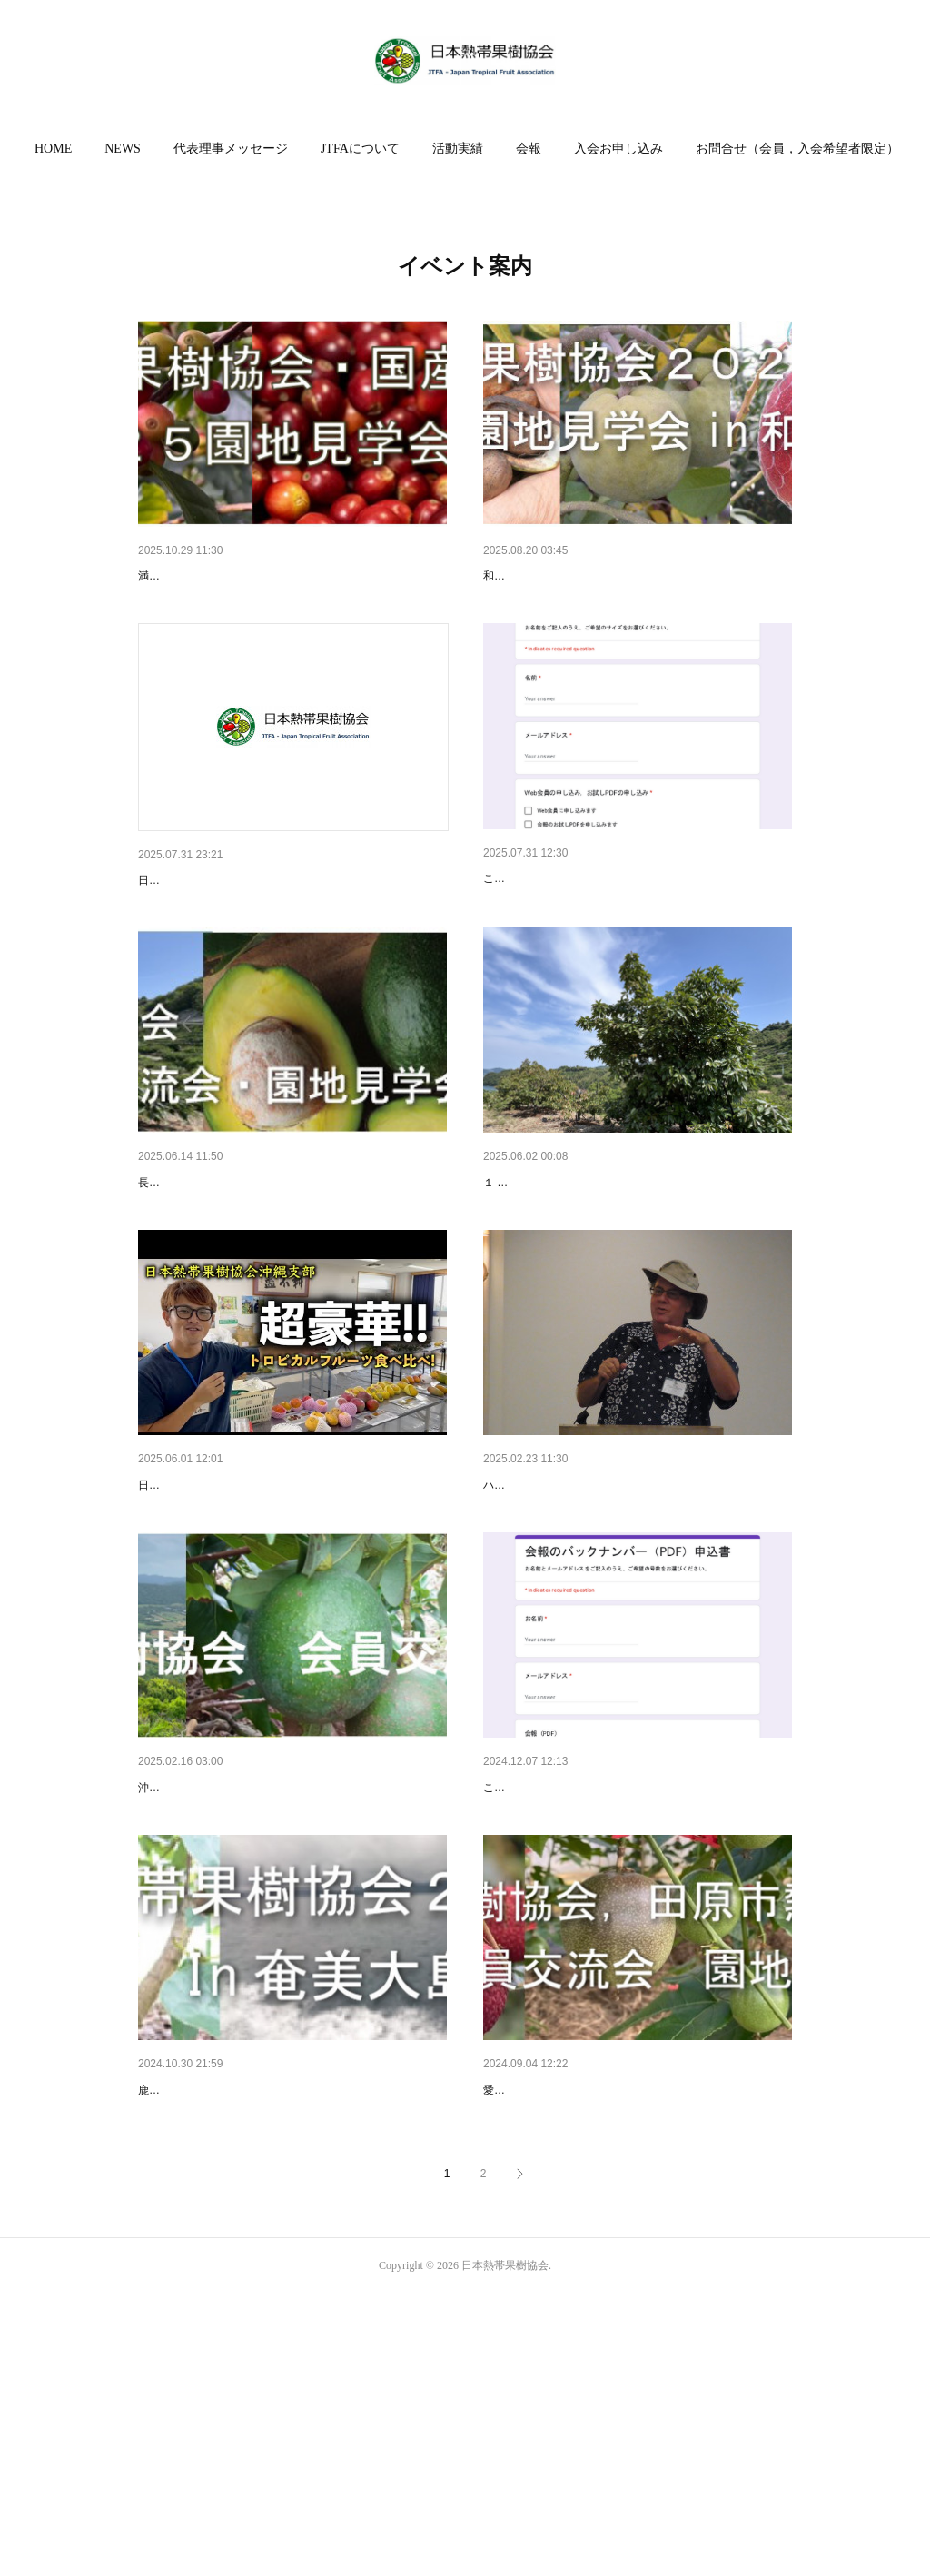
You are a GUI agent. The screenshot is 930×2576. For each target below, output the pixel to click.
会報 (528, 148)
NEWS (122, 148)
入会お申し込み (618, 148)
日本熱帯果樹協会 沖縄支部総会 (229, 1626)
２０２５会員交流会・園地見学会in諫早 (251, 1277)
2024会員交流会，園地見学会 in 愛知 (588, 2325)
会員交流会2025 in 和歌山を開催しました (601, 576)
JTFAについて (360, 148)
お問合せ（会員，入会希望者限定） (797, 148)
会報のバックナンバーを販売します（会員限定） (623, 1975)
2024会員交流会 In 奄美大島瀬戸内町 (244, 2325)
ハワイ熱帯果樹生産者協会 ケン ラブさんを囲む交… (633, 1626)
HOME (53, 148)
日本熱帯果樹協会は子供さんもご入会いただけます (284, 927)
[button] (53, 149)
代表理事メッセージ (230, 148)
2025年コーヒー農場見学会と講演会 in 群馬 (262, 576)
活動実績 (457, 148)
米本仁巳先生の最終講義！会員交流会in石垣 (264, 1975)
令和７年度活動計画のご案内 (565, 1277)
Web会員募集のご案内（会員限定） (585, 925)
